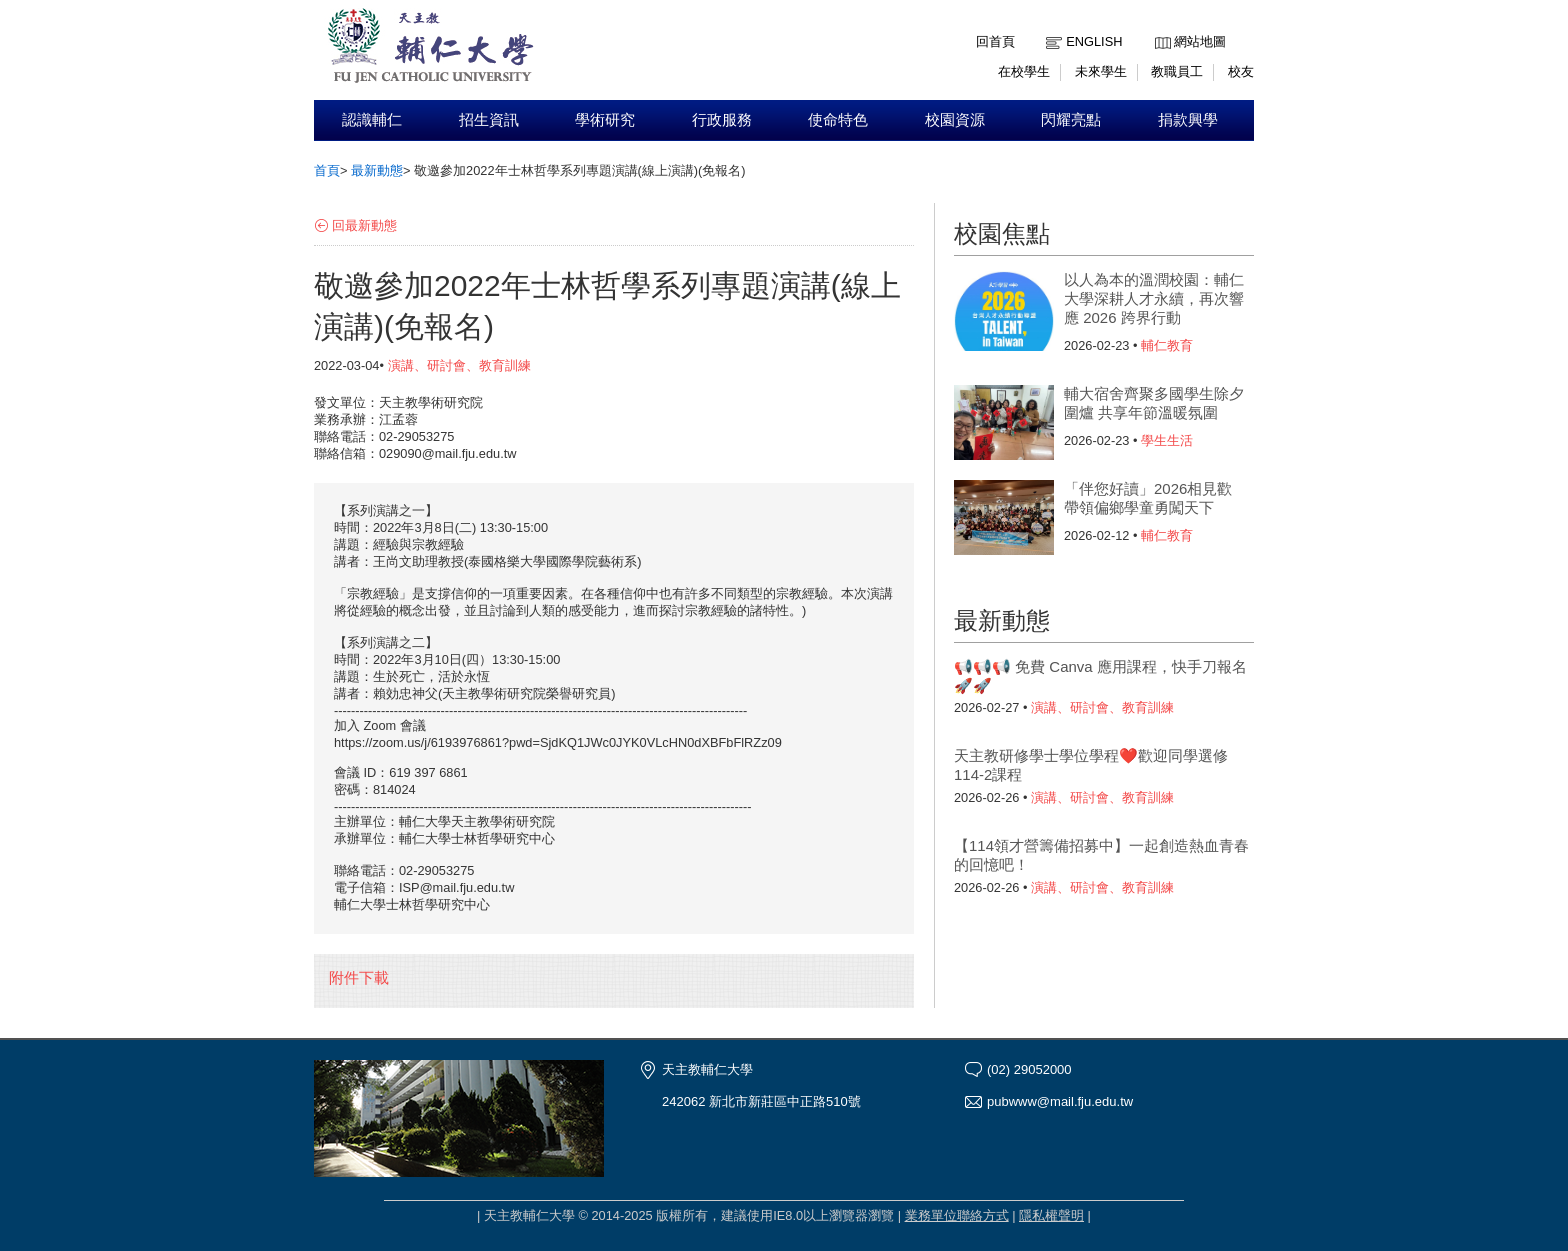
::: (1159, 26)
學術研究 (605, 120)
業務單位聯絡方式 (957, 1215)
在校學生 (1024, 71)
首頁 (327, 170)
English (1094, 41)
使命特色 (838, 120)
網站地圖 (1200, 41)
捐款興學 (1188, 120)
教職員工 (1177, 71)
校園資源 (955, 120)
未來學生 (1101, 71)
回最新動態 (364, 225)
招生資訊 (489, 120)
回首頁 (995, 41)
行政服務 (722, 120)
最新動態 (377, 170)
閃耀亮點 (1071, 120)
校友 (1241, 71)
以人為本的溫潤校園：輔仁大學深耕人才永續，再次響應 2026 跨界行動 (1154, 298)
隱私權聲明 (1051, 1215)
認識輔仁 (372, 120)
